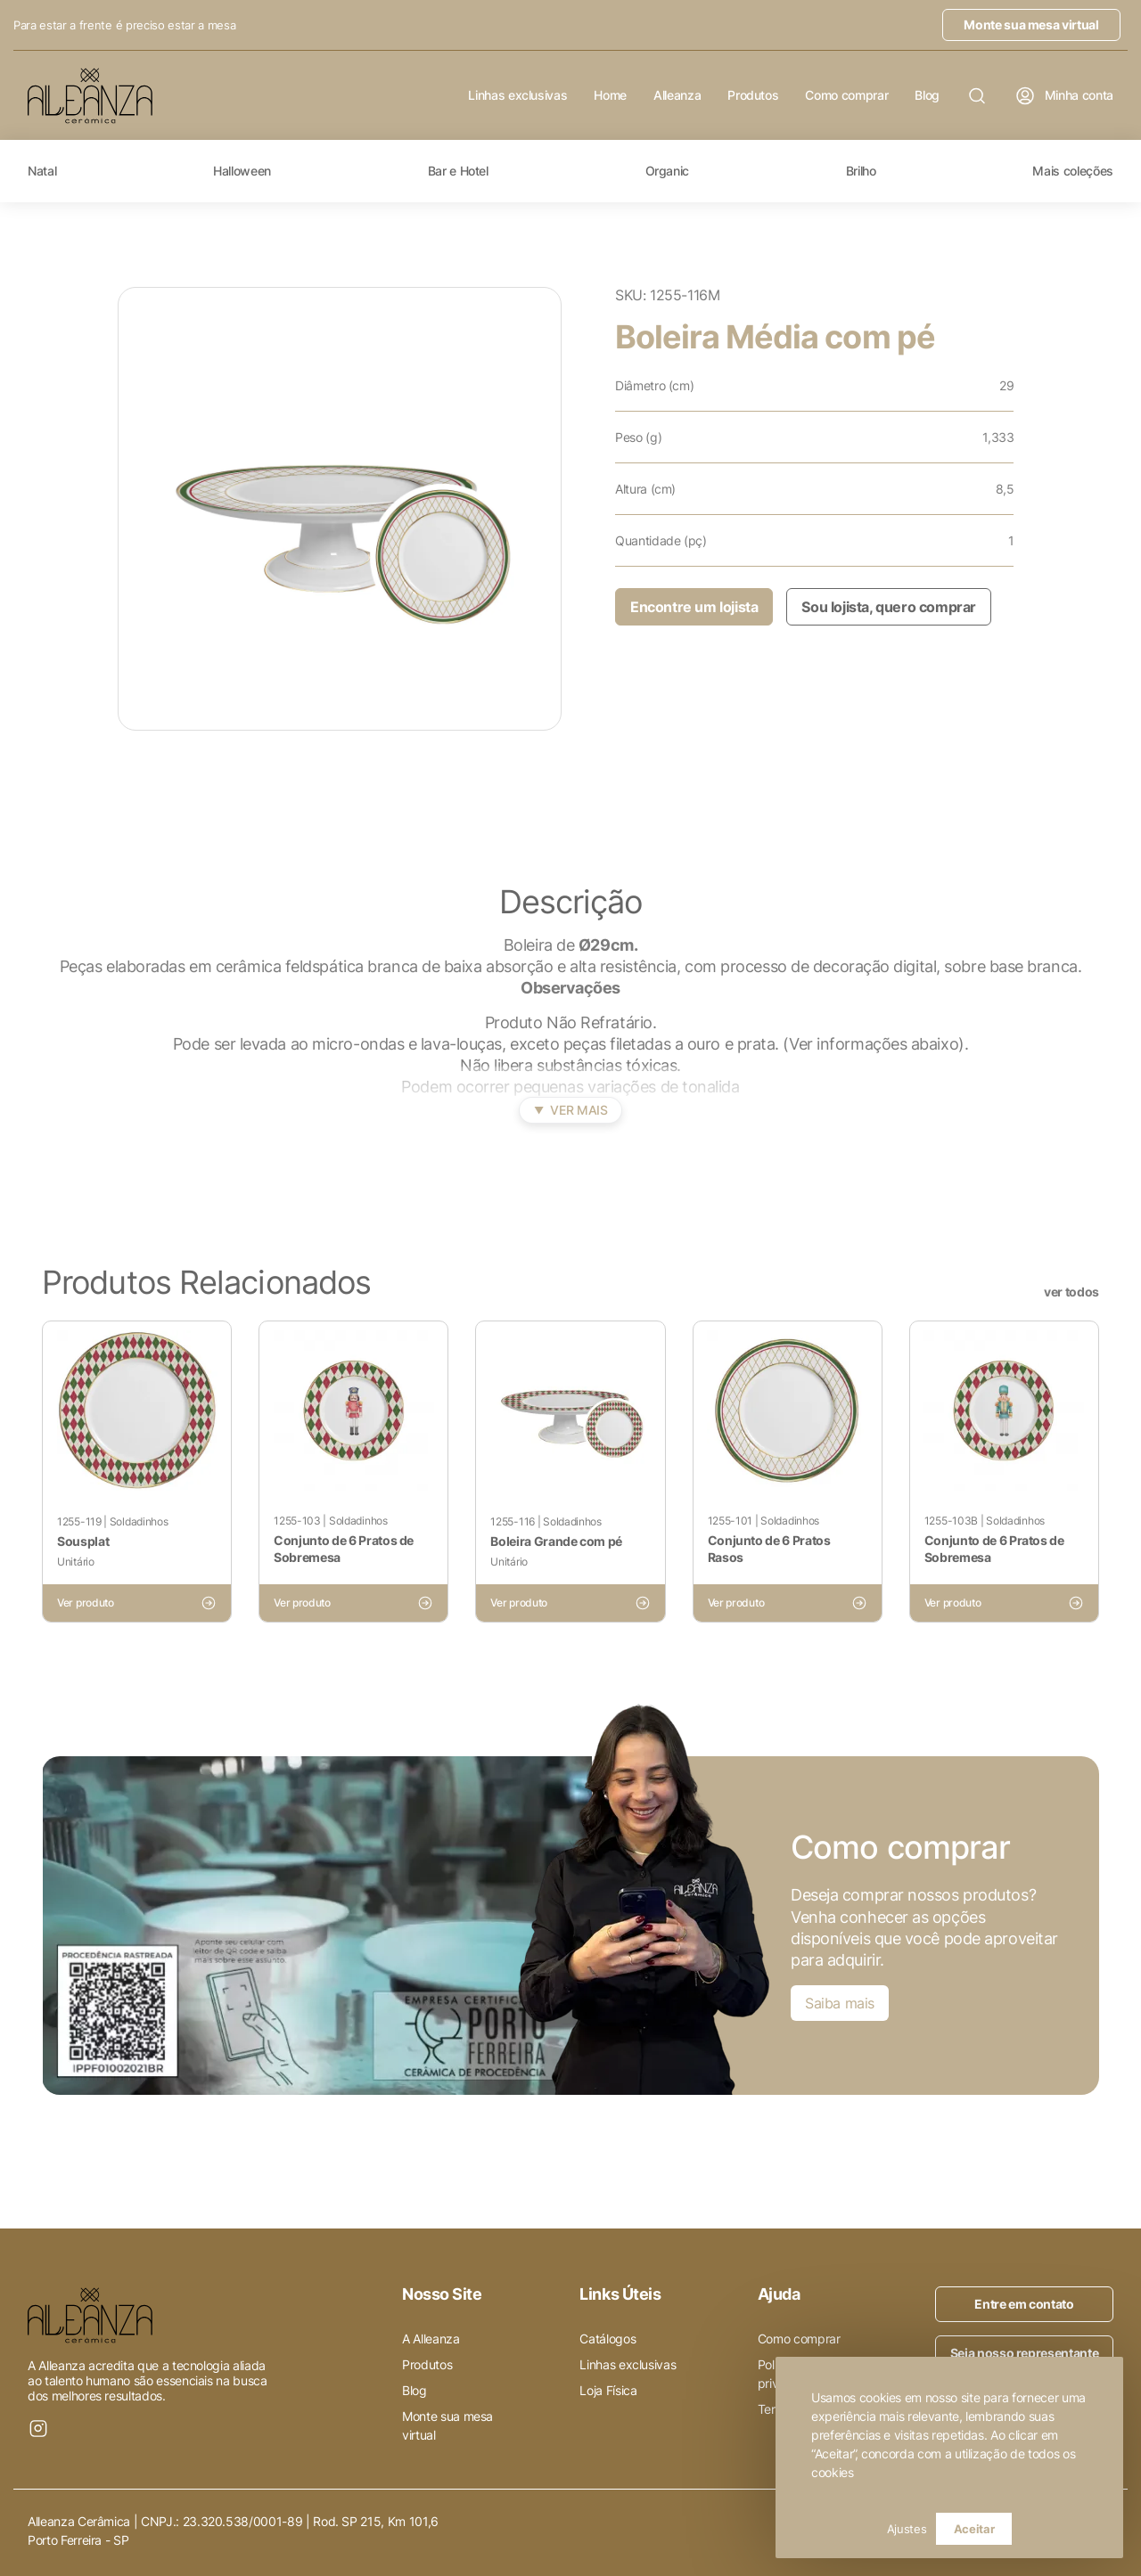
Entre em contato (1023, 2303)
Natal (42, 171)
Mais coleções (1072, 171)
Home (610, 95)
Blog (927, 95)
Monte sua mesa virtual (1031, 24)
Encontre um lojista (694, 607)
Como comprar (846, 95)
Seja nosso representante (1024, 2352)
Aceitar (974, 2529)
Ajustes (907, 2529)
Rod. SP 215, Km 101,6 (376, 2521)
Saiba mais (839, 2003)
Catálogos (607, 2338)
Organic (667, 171)
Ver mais (571, 1109)
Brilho (861, 171)
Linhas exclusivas (517, 95)
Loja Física (607, 2390)
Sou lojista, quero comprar (888, 607)
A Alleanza (431, 2338)
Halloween (242, 171)
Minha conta (1063, 96)
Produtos (752, 95)
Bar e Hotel (458, 171)
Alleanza (677, 95)
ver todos (1071, 1292)
